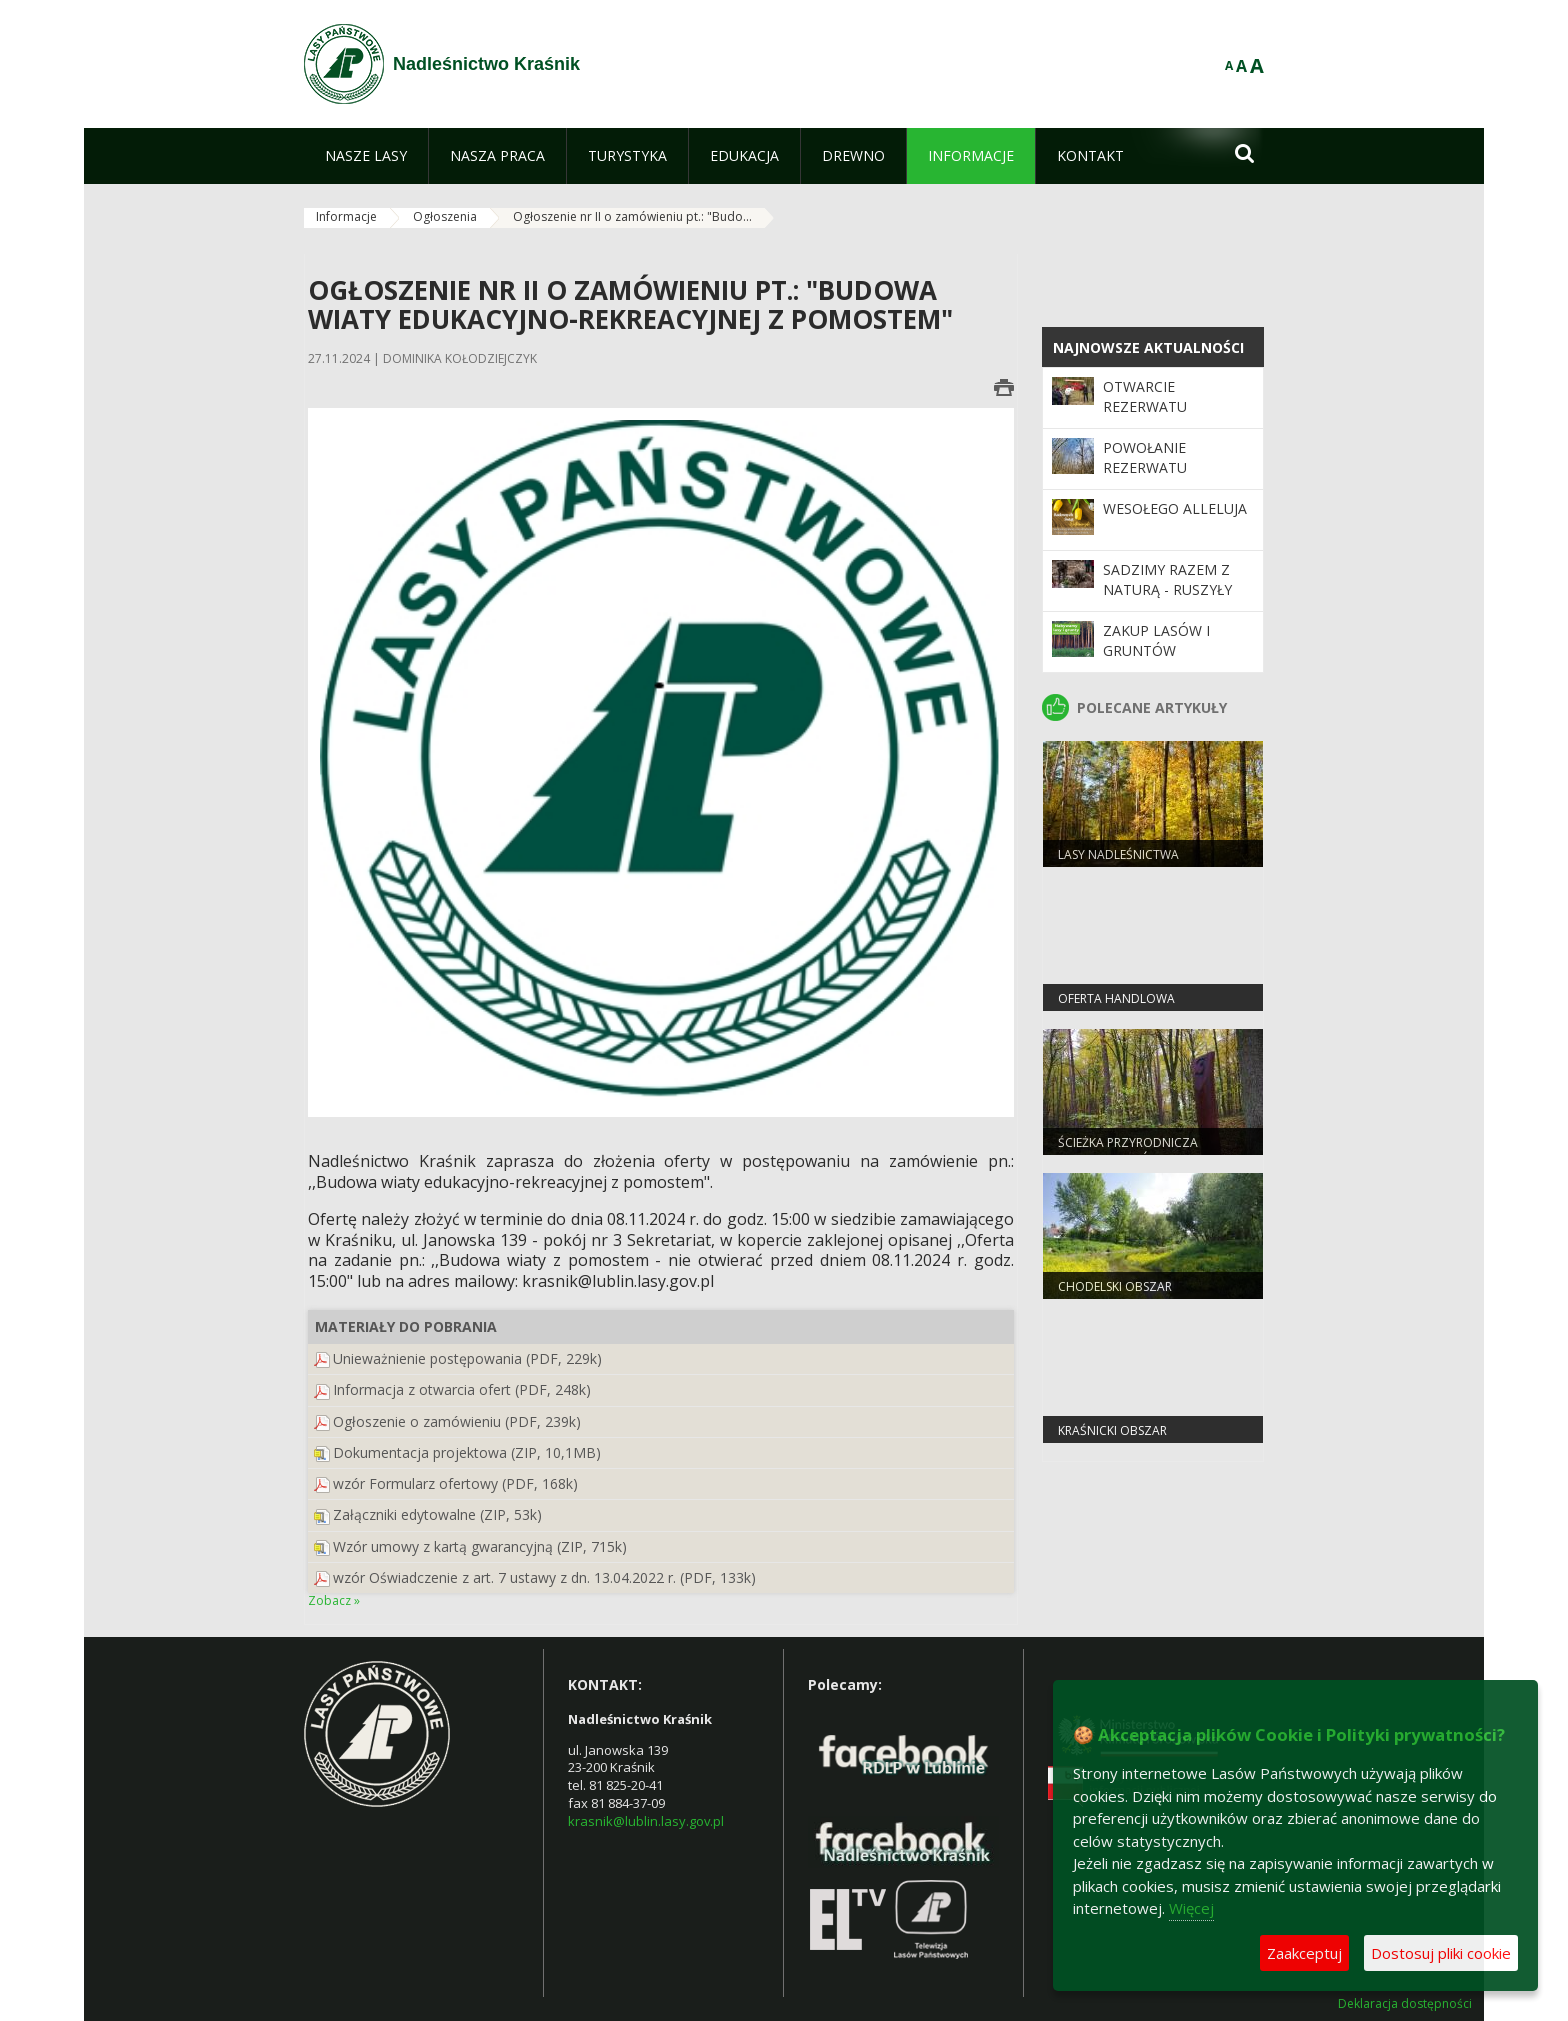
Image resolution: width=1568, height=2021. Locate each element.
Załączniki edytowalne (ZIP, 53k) (437, 1514)
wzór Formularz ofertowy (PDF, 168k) (455, 1483)
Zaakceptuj (1304, 1953)
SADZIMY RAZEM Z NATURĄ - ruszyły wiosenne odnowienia (1167, 600)
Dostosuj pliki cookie (1441, 1953)
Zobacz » (334, 1600)
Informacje (346, 216)
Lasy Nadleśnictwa (1118, 854)
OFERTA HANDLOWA (1116, 998)
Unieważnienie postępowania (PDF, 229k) (467, 1358)
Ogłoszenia (445, 216)
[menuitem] (366, 156)
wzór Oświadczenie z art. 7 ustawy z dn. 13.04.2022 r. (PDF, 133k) (544, 1577)
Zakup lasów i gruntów (1156, 640)
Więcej (1191, 1908)
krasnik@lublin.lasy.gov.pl (646, 1821)
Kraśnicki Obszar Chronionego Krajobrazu (1142, 1439)
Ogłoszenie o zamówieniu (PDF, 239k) (457, 1421)
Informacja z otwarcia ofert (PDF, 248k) (462, 1389)
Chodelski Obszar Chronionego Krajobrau (1138, 1295)
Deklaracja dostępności (1405, 2004)
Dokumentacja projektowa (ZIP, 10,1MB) (467, 1452)
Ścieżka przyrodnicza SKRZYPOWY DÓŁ (1128, 1151)
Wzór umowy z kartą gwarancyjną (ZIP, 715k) (480, 1546)
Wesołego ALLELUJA (1175, 508)
